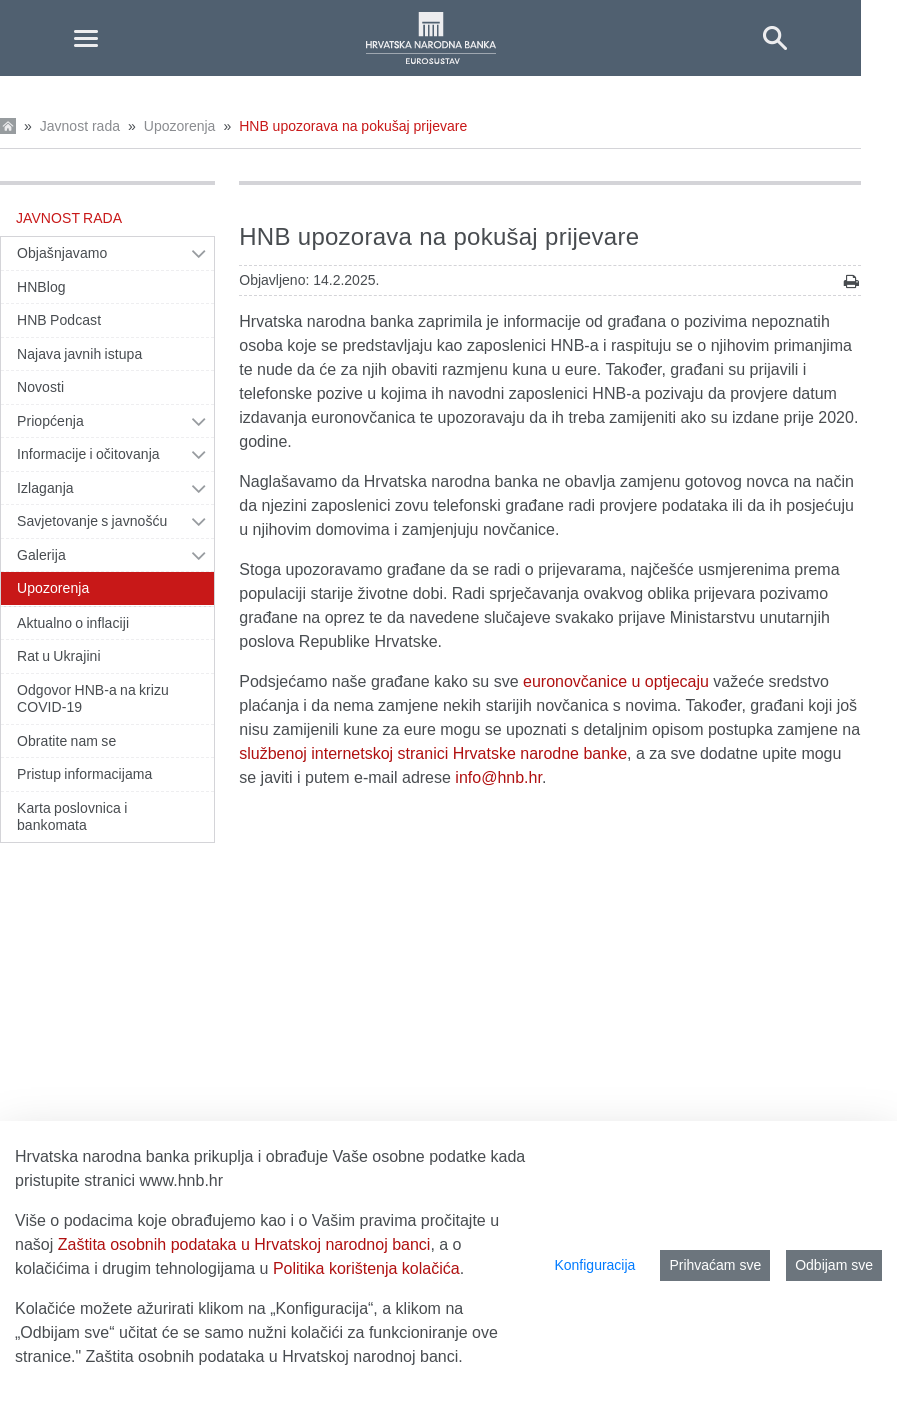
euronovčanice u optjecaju (616, 681)
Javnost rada (80, 126)
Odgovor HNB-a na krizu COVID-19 (93, 699)
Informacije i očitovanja (88, 454)
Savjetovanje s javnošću (92, 521)
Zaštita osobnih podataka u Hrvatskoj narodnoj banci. (274, 1356)
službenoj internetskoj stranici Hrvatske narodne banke (433, 753)
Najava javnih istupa (79, 354)
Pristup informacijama (84, 774)
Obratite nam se (66, 741)
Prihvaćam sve (715, 1265)
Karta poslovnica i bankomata (72, 817)
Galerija (41, 555)
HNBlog (41, 287)
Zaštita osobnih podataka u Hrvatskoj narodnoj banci (244, 1244)
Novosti (40, 387)
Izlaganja (45, 488)
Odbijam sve (834, 1265)
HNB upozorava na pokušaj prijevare (353, 126)
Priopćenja (50, 421)
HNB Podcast (59, 320)
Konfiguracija (594, 1265)
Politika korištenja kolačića (366, 1268)
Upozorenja (180, 126)
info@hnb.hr (498, 777)
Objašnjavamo (62, 253)
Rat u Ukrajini (59, 656)
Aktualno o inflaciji (73, 623)
